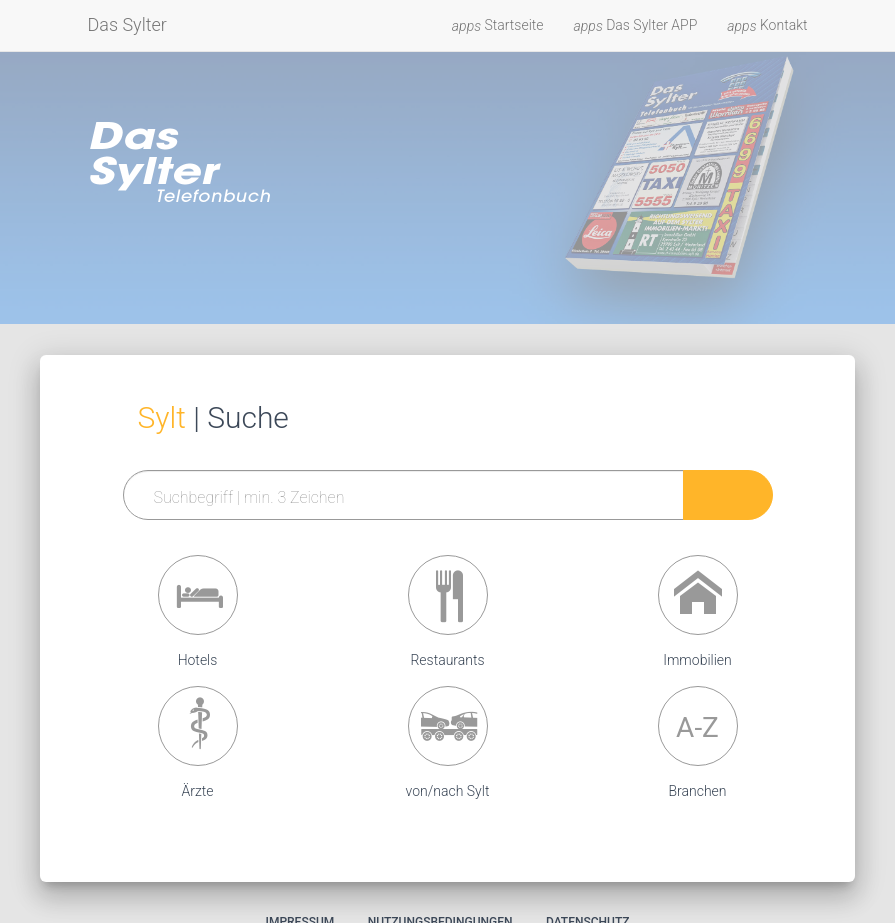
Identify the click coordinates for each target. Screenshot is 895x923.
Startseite (498, 25)
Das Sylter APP (636, 25)
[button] (198, 595)
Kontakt (767, 25)
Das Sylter (127, 24)
